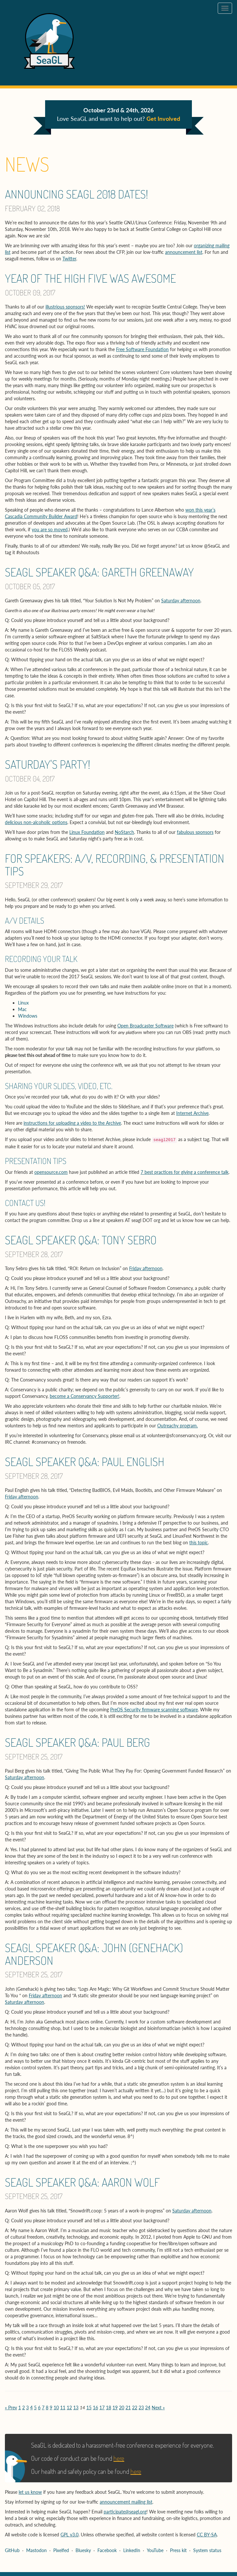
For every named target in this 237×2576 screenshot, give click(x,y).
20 (121, 2407)
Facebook (107, 2550)
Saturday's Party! (47, 764)
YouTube (155, 2550)
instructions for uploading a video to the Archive (72, 1123)
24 (147, 2407)
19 (115, 2407)
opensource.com (51, 1172)
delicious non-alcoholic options (36, 822)
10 (56, 2407)
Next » (158, 2407)
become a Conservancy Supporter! (84, 1396)
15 (89, 2407)
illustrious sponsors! (65, 307)
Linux (23, 1003)
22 (134, 2407)
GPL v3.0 (69, 2534)
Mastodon (36, 2550)
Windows (27, 1016)
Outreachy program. (177, 1425)
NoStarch (124, 832)
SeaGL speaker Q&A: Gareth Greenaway (99, 572)
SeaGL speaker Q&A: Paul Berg (77, 1742)
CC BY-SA (207, 2534)
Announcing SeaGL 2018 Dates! (76, 194)
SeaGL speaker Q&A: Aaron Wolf (82, 2182)
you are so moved (50, 529)
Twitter (69, 258)
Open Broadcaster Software (145, 1025)
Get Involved (163, 118)
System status (207, 2550)
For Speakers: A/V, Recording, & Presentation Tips (114, 864)
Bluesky (83, 2550)
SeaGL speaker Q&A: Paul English (84, 1461)
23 (141, 2407)
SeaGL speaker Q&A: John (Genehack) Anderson (94, 1953)
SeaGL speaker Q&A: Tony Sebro (81, 1239)
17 (102, 2407)
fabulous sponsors (195, 832)
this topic (198, 1542)
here (118, 2458)
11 (62, 2407)
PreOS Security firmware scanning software (154, 1709)
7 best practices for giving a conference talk (185, 1172)
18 (108, 2407)
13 (75, 2407)
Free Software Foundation (142, 349)
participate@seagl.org (125, 2511)
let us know (30, 2492)
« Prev (11, 2407)
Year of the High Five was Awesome (90, 278)
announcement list (183, 252)
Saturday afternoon (180, 600)
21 (128, 2407)
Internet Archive (192, 1113)
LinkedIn (131, 2550)
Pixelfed (61, 2550)
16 (95, 2407)
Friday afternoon (145, 1268)
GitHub (12, 2550)
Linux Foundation (87, 832)
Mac (22, 1009)
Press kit (178, 2550)
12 (69, 2407)
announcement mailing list (126, 2502)
